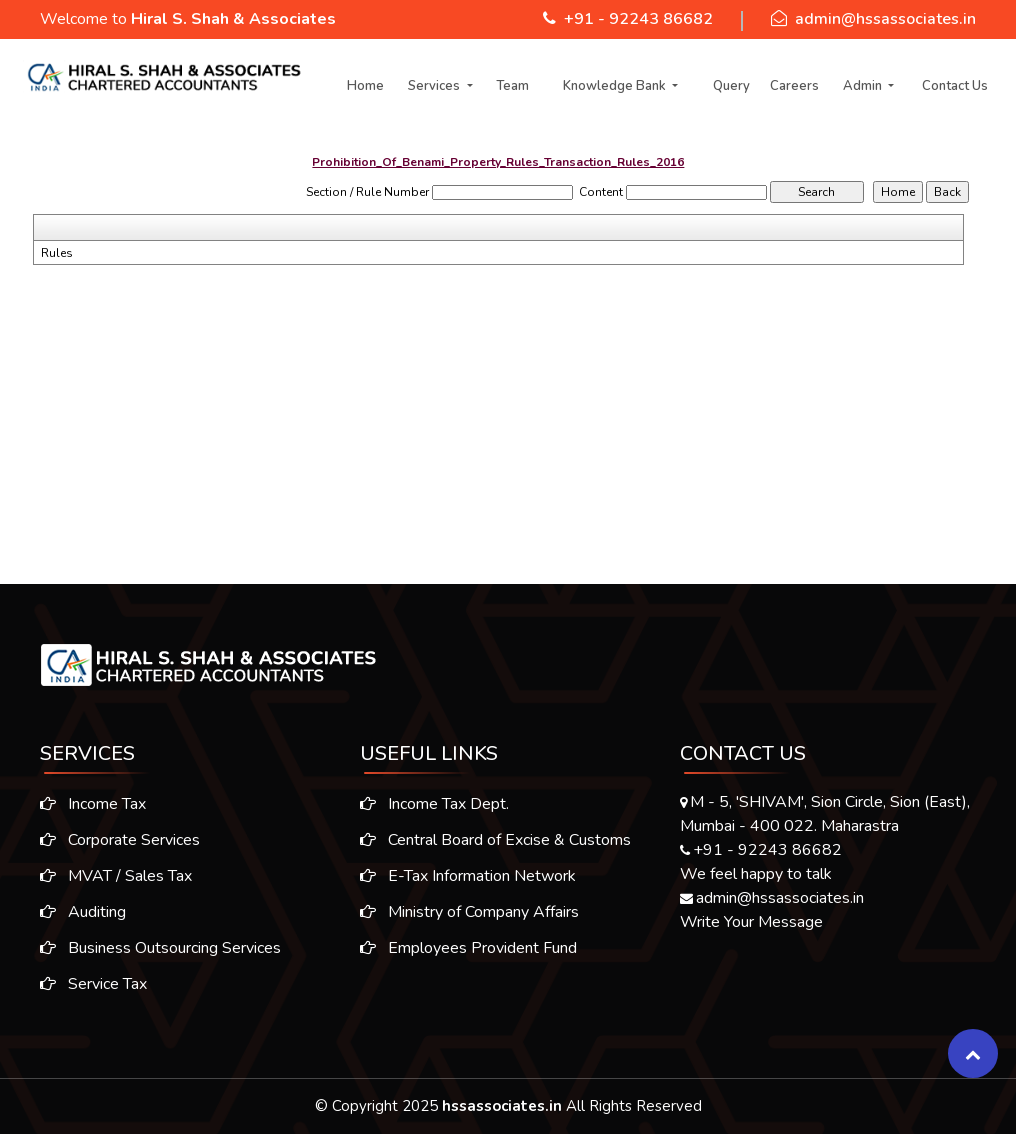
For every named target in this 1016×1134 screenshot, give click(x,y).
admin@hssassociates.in (885, 19)
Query (731, 86)
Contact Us (955, 86)
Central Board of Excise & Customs (495, 850)
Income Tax (83, 804)
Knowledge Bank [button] (616, 86)
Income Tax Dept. (434, 814)
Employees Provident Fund (468, 958)
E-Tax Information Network (468, 886)
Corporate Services (110, 840)
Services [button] (435, 86)
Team (512, 86)
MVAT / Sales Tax (106, 876)
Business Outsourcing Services (150, 948)
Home (365, 86)
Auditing (73, 912)
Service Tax (83, 984)
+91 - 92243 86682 (638, 19)
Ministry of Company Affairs (469, 922)
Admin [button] (864, 86)
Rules (57, 253)
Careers (794, 86)
